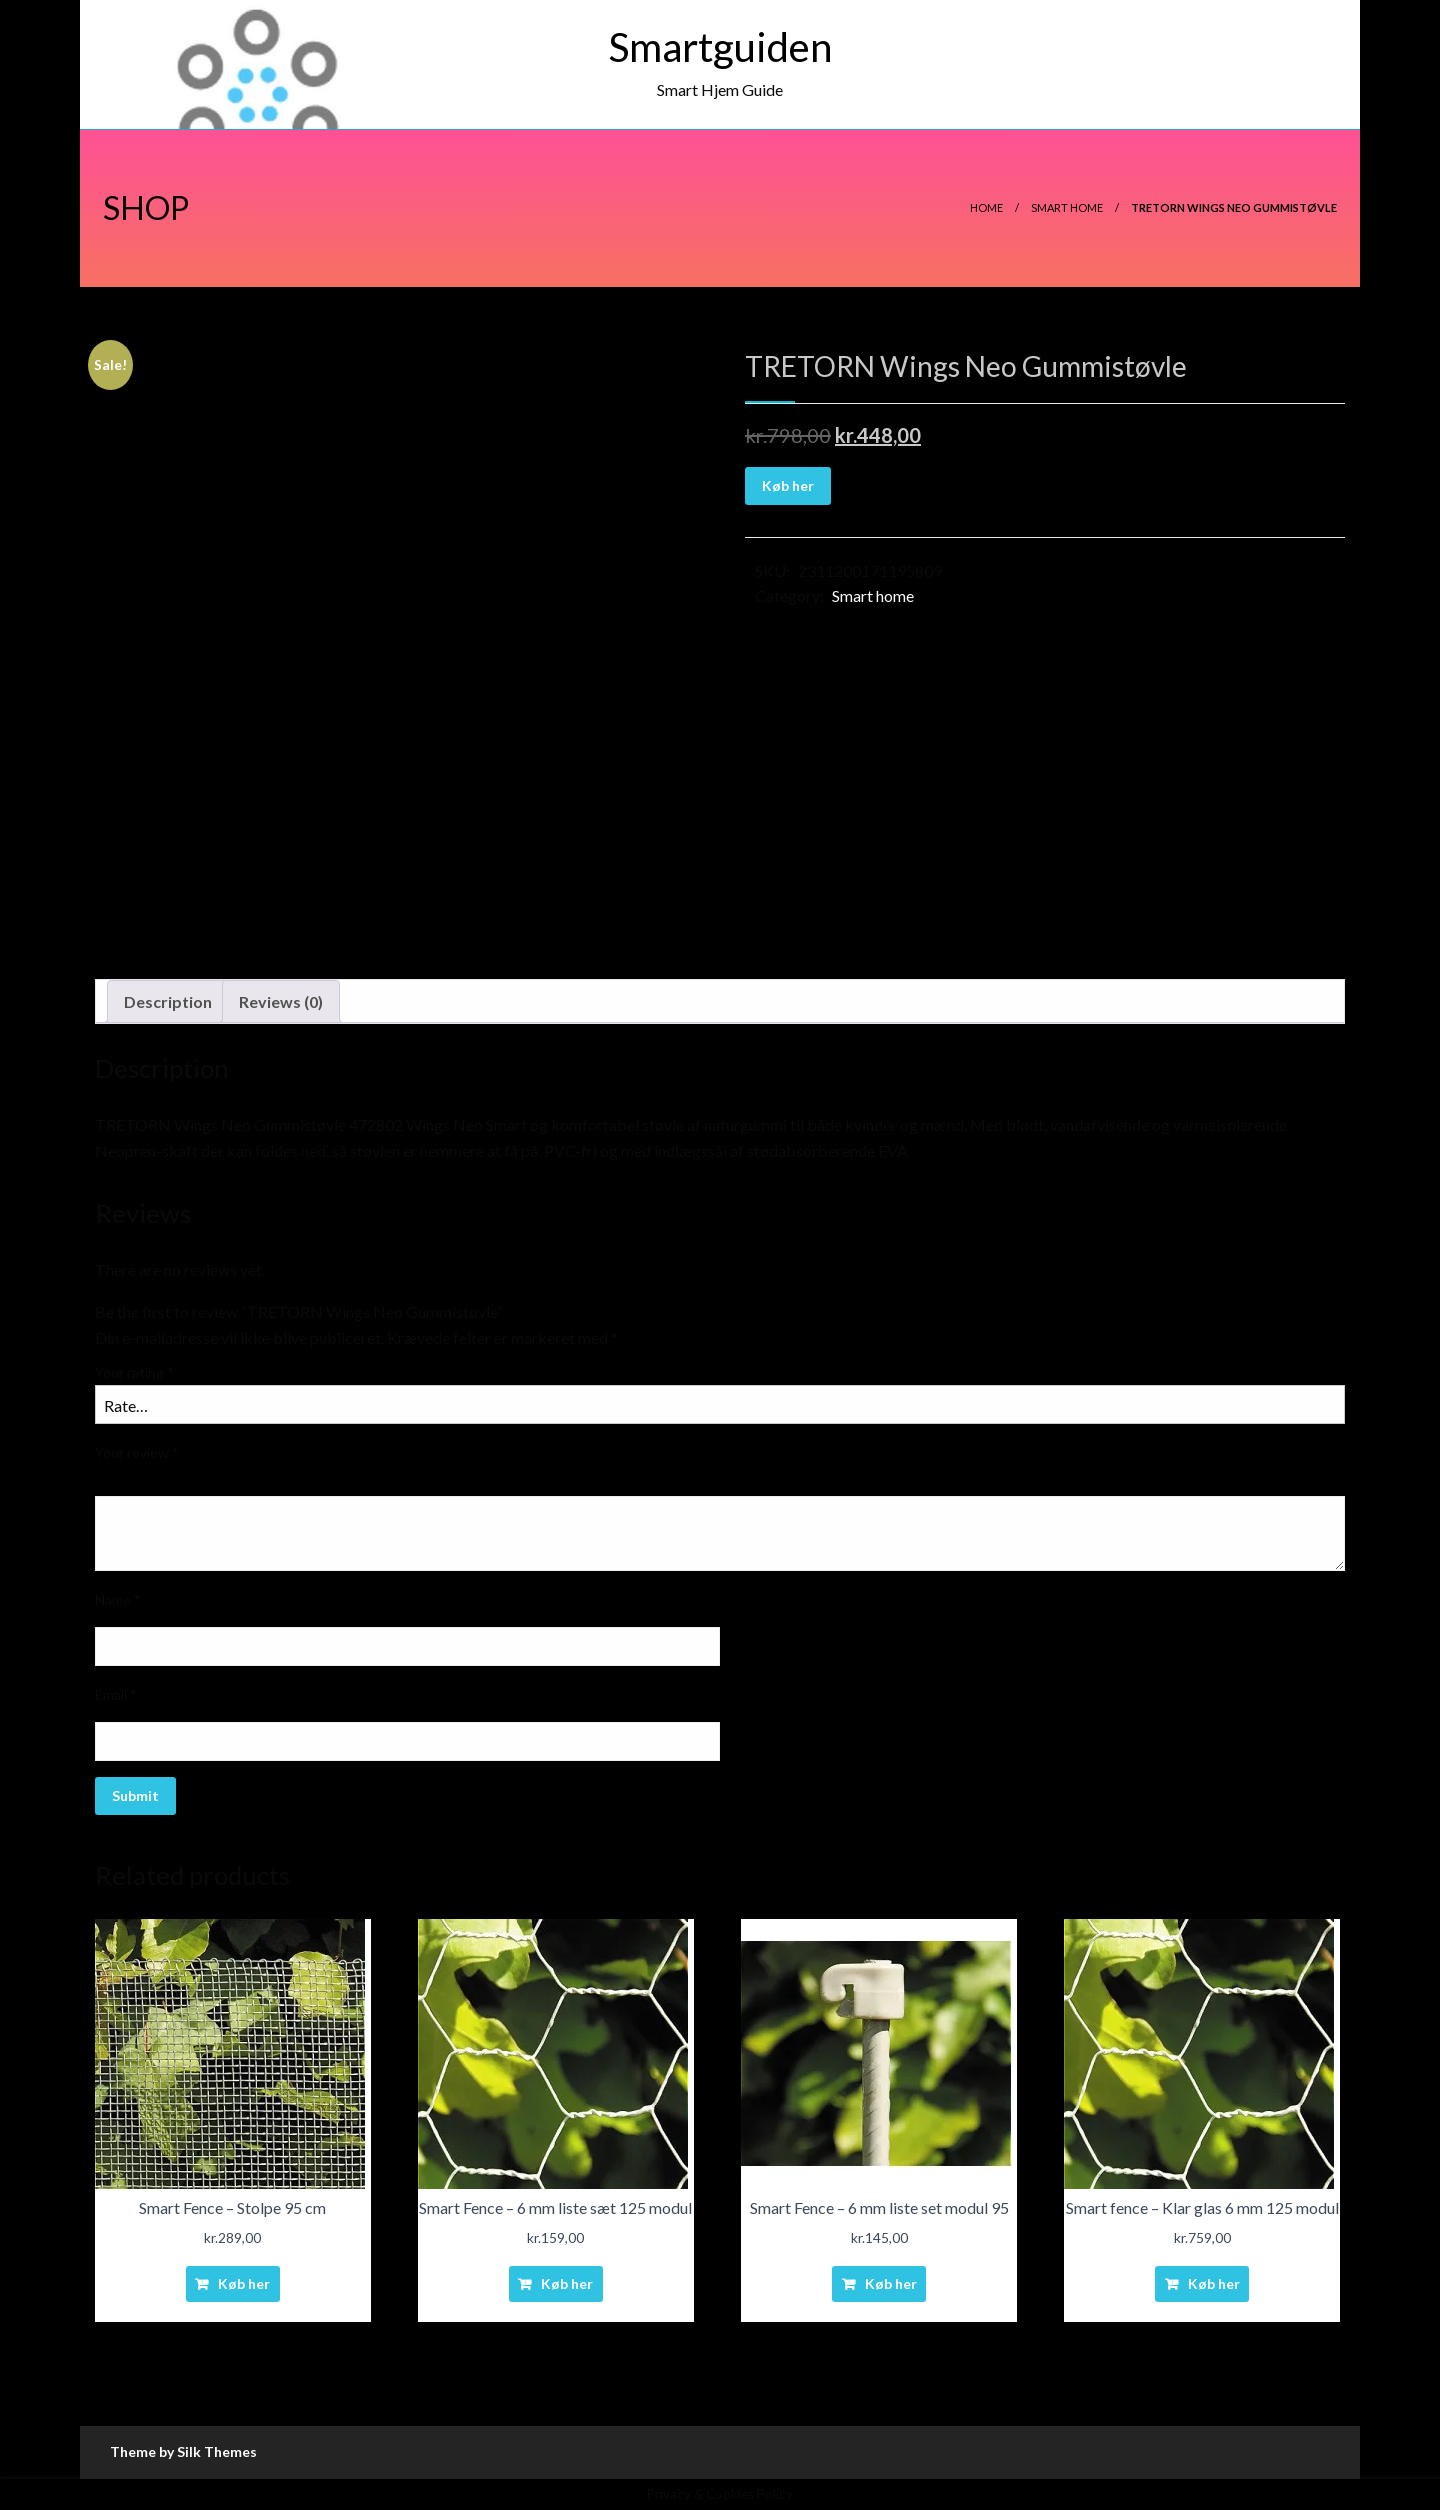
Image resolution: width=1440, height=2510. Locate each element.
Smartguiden (720, 47)
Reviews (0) (281, 1001)
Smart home (1067, 207)
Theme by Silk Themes (183, 2451)
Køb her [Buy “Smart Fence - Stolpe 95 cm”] (244, 2283)
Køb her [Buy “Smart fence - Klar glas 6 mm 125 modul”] (1214, 2283)
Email (116, 1694)
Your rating (134, 1372)
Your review (137, 1452)
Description (168, 1001)
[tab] (168, 1002)
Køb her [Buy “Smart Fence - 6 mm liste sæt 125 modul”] (567, 2283)
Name (118, 1599)
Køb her (788, 485)
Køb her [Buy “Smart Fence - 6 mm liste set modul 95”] (891, 2283)
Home (986, 207)
